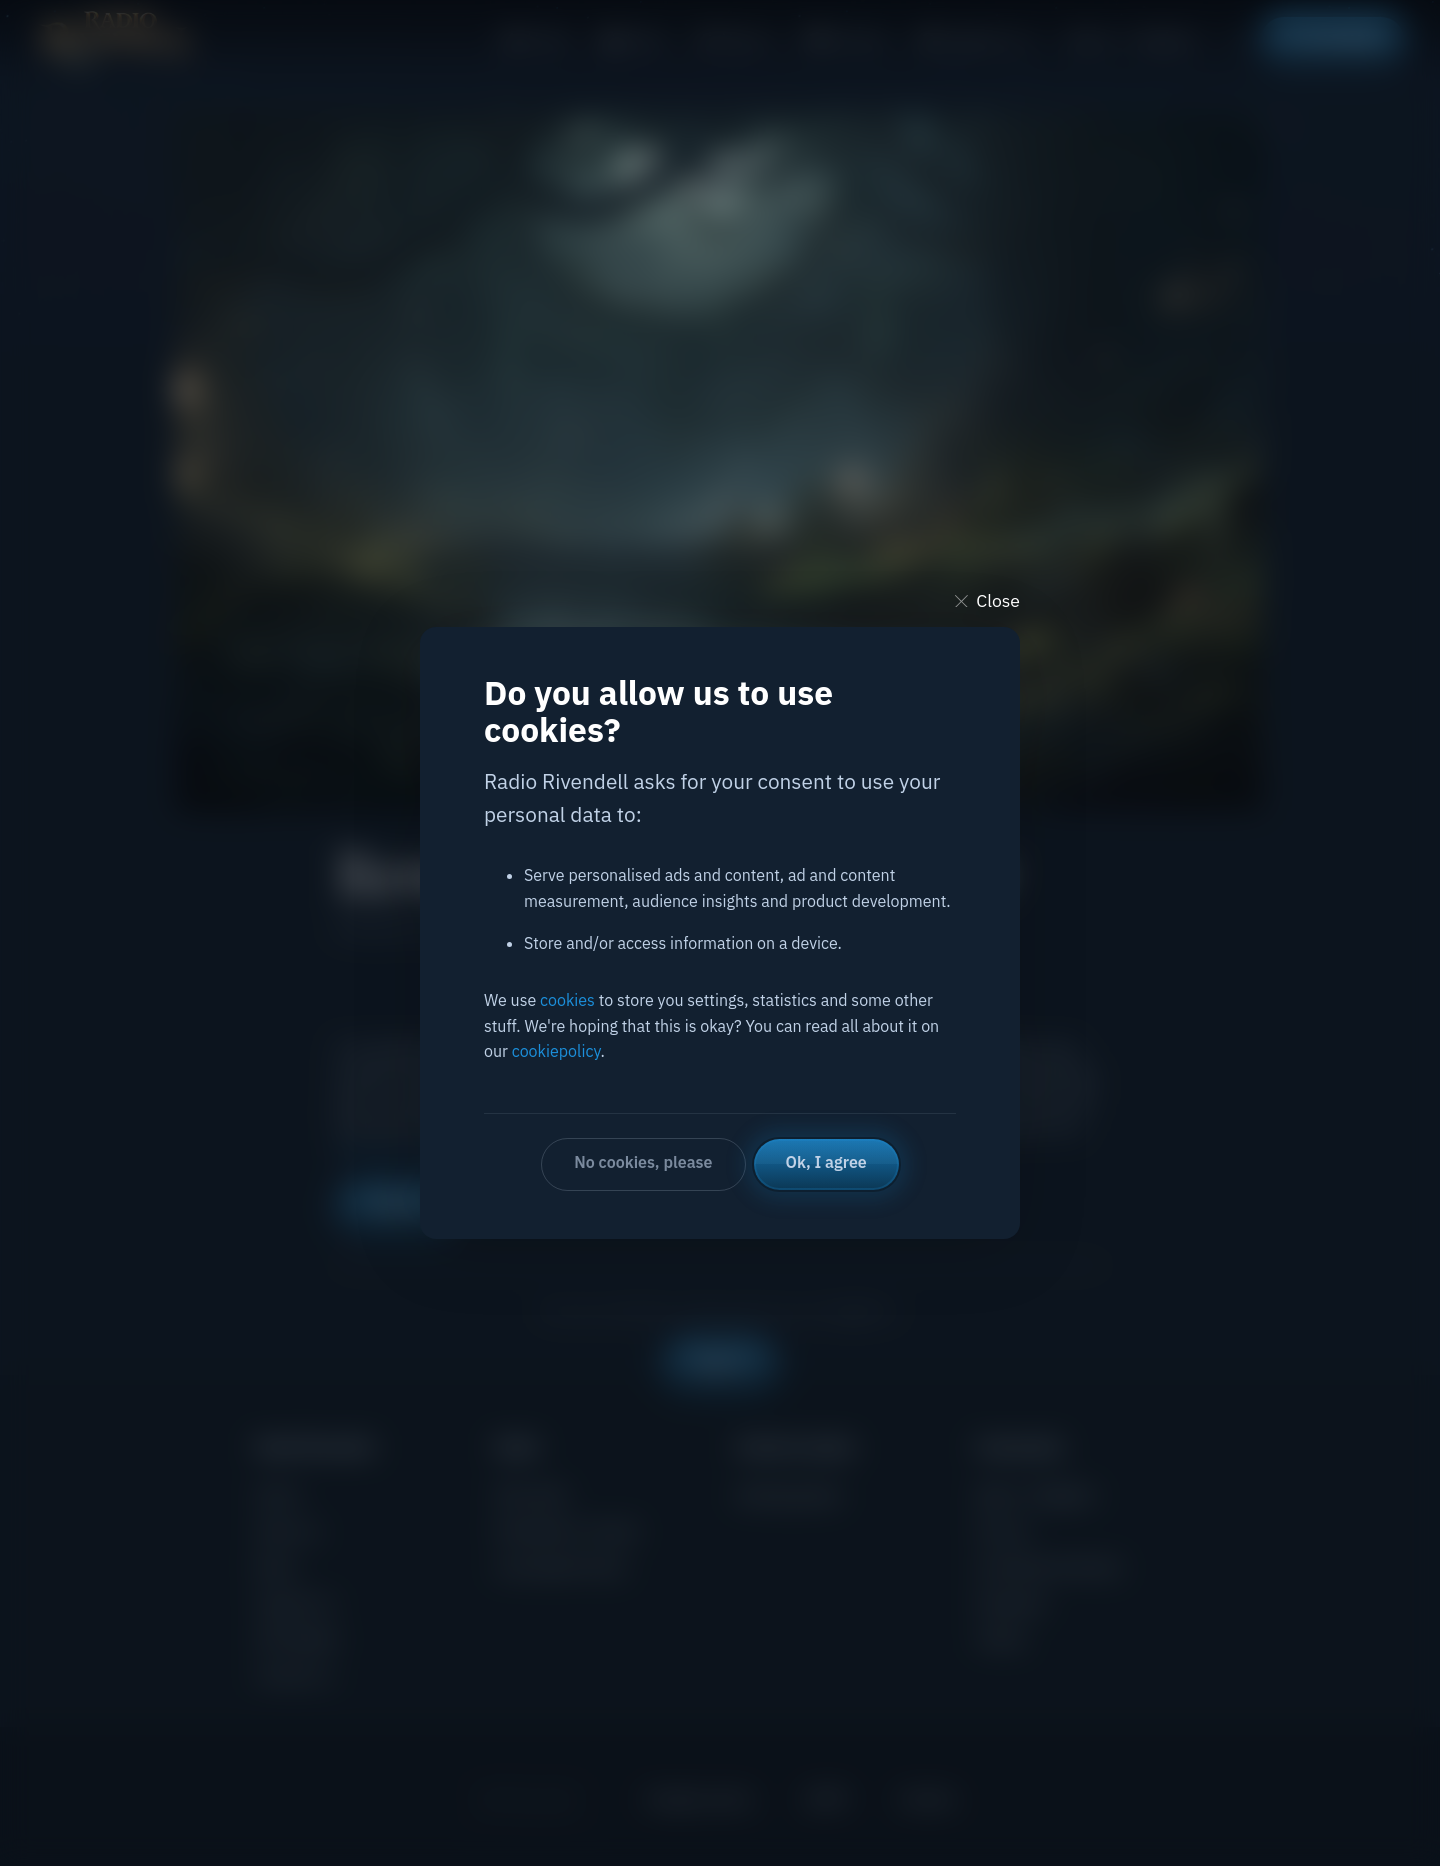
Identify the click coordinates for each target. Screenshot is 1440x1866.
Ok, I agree (826, 1162)
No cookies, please (643, 1162)
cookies (567, 1000)
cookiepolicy (556, 1051)
